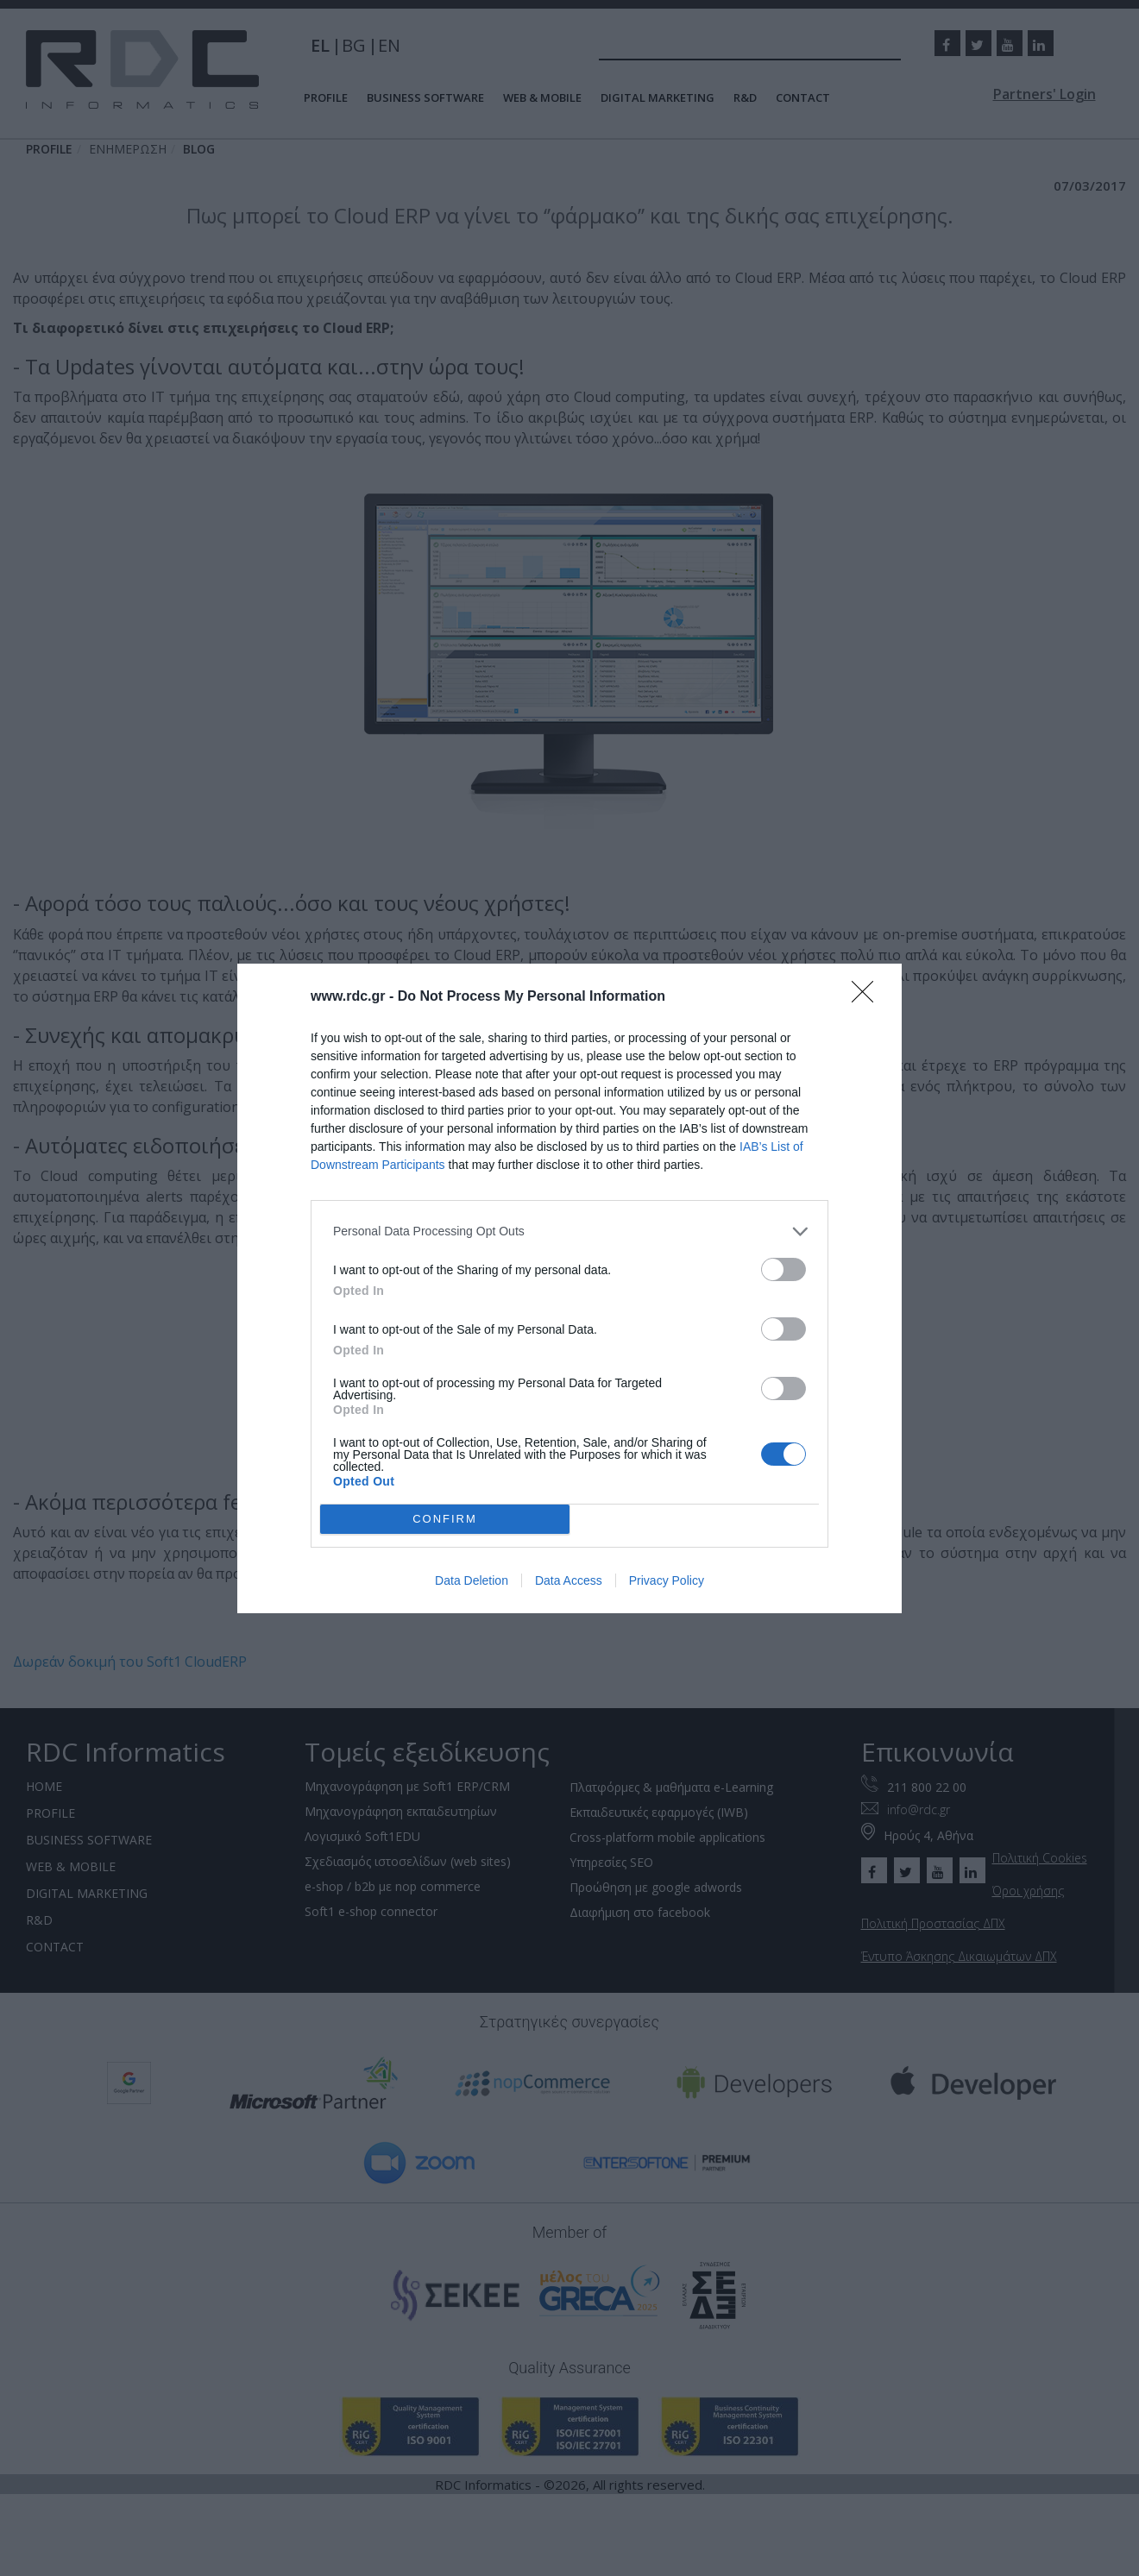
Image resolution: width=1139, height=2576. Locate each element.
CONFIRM (444, 1518)
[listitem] (569, 1231)
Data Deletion (471, 1580)
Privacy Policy (666, 1580)
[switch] (783, 1269)
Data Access (568, 1580)
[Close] (868, 997)
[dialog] (569, 1288)
